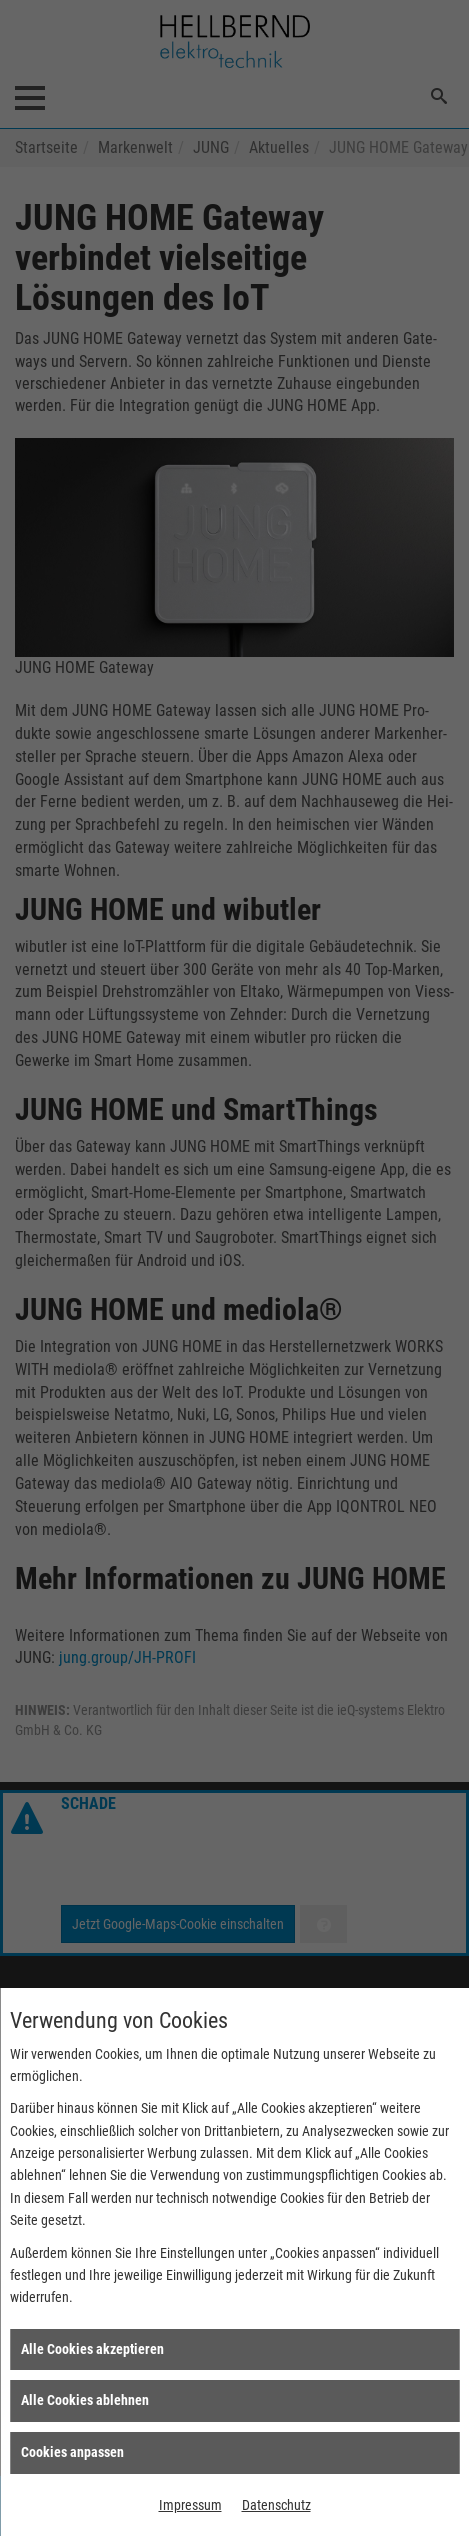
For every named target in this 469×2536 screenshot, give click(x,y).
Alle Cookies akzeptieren (92, 2349)
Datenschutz (276, 2505)
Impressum (190, 2505)
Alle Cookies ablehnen (85, 2400)
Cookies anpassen (72, 2452)
